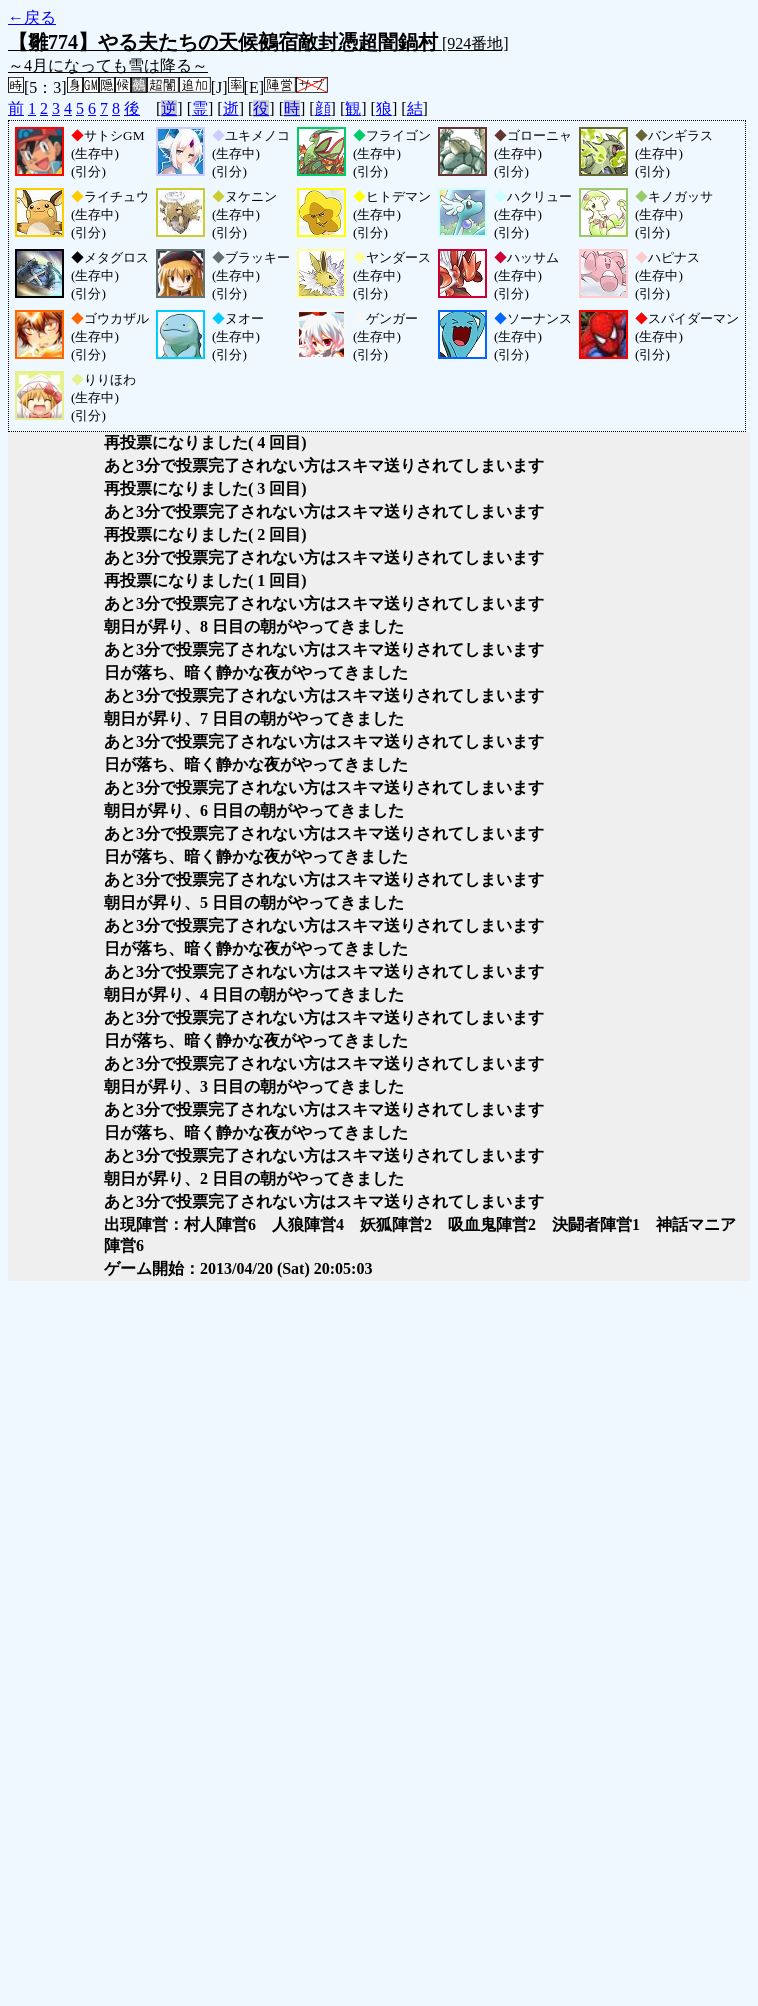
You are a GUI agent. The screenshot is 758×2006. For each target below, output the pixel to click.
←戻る (32, 17)
